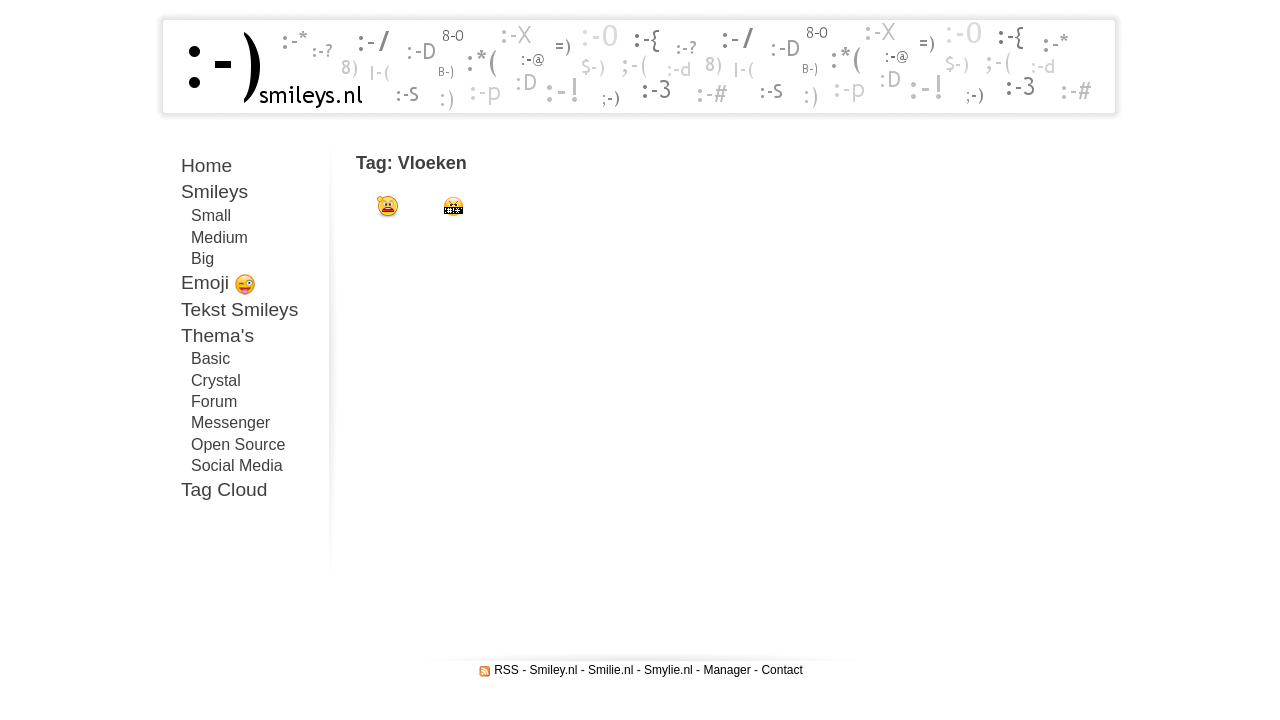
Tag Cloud (224, 489)
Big (202, 258)
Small (211, 215)
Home (206, 165)
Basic (210, 358)
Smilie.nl (610, 670)
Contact (781, 670)
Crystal (216, 380)
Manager (726, 670)
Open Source (238, 444)
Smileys (214, 191)
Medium (219, 237)
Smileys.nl (268, 66)
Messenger (230, 422)
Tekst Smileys (239, 309)
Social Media (237, 465)
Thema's (217, 335)
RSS (506, 670)
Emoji (218, 283)
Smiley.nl (554, 670)
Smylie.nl (668, 670)
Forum (214, 401)
